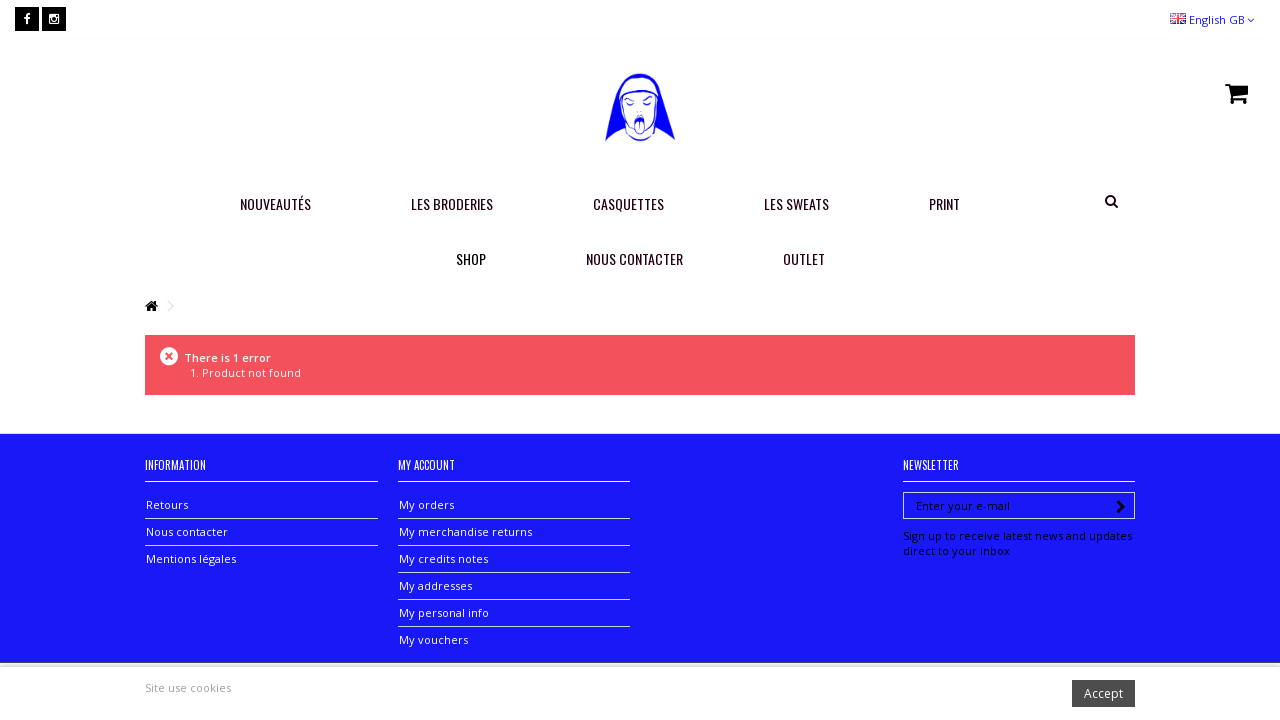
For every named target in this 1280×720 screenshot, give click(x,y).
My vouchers (433, 639)
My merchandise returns (465, 531)
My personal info (444, 612)
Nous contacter (187, 531)
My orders (426, 504)
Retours (167, 504)
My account (426, 465)
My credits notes (443, 558)
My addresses (435, 585)
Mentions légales (191, 558)
